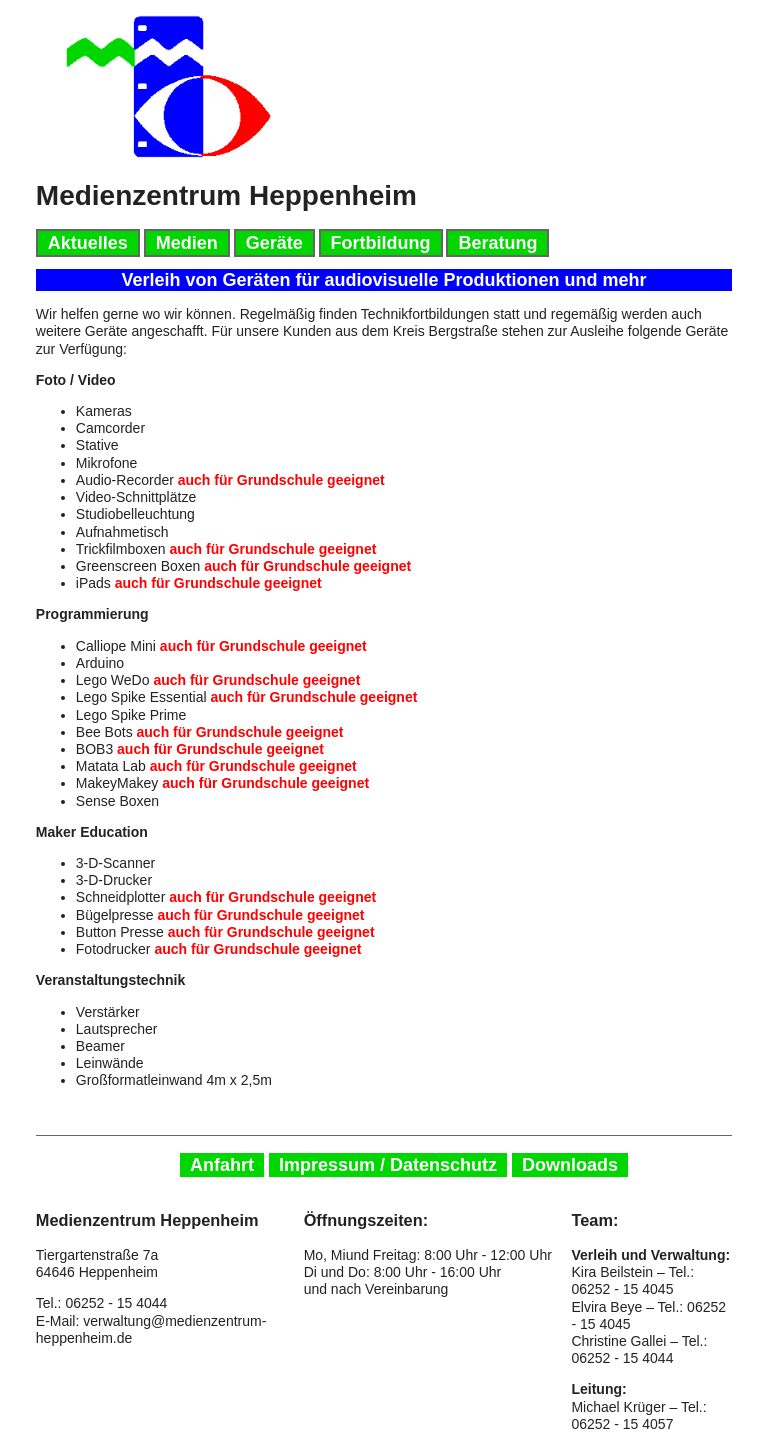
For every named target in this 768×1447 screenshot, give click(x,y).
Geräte (274, 243)
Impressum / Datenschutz (388, 1165)
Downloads (570, 1165)
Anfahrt (222, 1165)
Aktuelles (88, 243)
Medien (187, 243)
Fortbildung (381, 243)
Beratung (497, 243)
